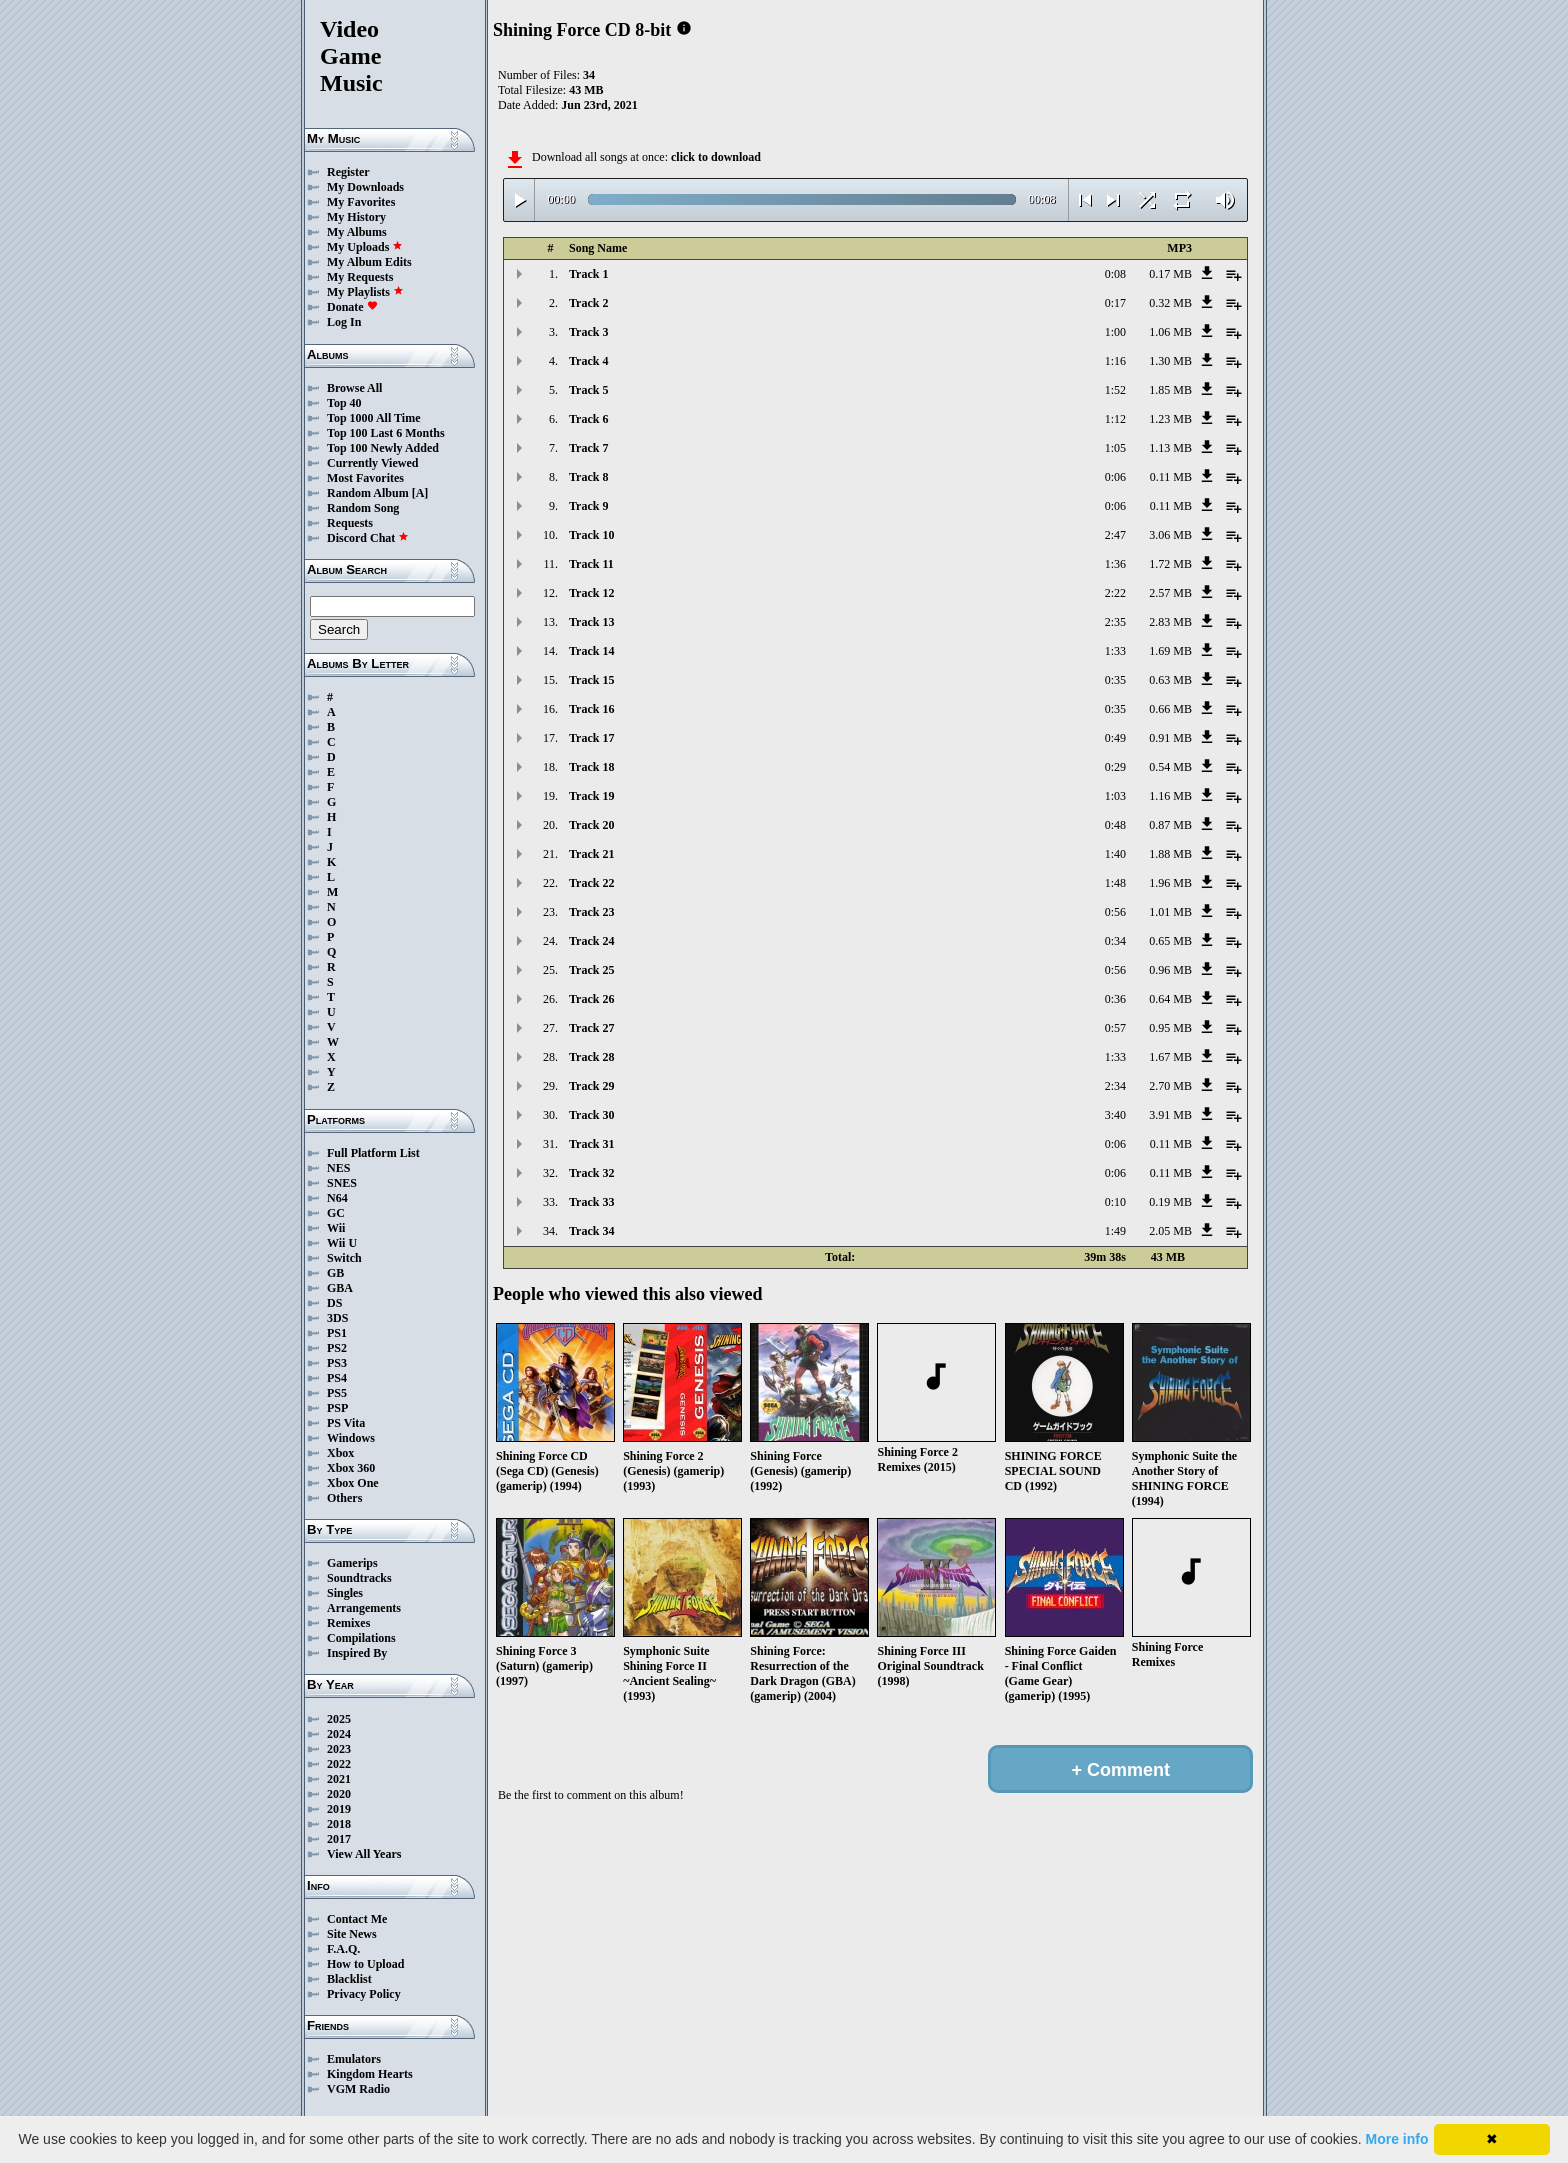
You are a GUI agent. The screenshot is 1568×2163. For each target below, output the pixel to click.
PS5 (337, 1393)
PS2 (337, 1348)
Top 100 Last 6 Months (386, 433)
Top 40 (344, 403)
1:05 (1115, 448)
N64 (337, 1198)
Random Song (363, 508)
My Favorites (361, 202)
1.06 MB (1170, 332)
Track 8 (588, 477)
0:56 (1115, 912)
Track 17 (591, 738)
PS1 (337, 1333)
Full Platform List (373, 1153)
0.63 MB (1170, 680)
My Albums (357, 232)
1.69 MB (1170, 651)
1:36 (1115, 564)
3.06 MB (1170, 535)
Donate (352, 307)
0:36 (1115, 999)
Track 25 (591, 970)
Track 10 (591, 535)
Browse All (354, 388)
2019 (339, 1809)
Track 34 (591, 1231)
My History (356, 217)
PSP (337, 1408)
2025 (339, 1719)
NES (338, 1168)
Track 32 (591, 1173)
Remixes (348, 1623)
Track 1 (588, 274)
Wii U (342, 1243)
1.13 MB (1170, 448)
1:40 (1115, 854)
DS (334, 1303)
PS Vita (346, 1423)
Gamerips (352, 1563)
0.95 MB (1170, 1028)
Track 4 (588, 361)
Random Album (368, 493)
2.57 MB (1170, 593)
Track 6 (588, 419)
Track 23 (591, 912)
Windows (351, 1438)
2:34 (1115, 1086)
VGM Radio (358, 2089)
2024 (339, 1734)
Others (344, 1498)
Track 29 (591, 1086)
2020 (339, 1794)
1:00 (1115, 332)
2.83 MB (1170, 622)
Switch (344, 1258)
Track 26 (591, 999)
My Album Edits (369, 262)
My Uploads (365, 247)
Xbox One (353, 1483)
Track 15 (591, 680)
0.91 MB (1170, 738)
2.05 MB (1170, 1231)
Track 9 (588, 506)
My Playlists (365, 292)
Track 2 (588, 303)
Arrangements (364, 1608)
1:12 (1115, 419)
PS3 (337, 1363)
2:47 (1115, 535)
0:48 (1115, 825)
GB (335, 1273)
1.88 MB (1170, 854)
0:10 (1115, 1202)
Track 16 (591, 709)
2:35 (1115, 622)
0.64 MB (1170, 999)
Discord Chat (368, 538)
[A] (420, 493)
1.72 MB (1170, 564)
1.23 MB (1170, 419)
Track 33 (591, 1202)
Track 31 (591, 1144)
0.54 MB (1170, 767)
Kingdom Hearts (370, 2074)
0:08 (1115, 274)
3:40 (1115, 1115)
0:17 (1115, 303)
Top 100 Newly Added (383, 448)
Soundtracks (359, 1578)
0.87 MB (1170, 825)
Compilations (361, 1638)
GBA (340, 1288)
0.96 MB (1170, 970)
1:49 (1115, 1231)
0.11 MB (1171, 477)
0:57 (1115, 1028)
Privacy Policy (364, 1994)
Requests (350, 523)
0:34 (1115, 941)
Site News (352, 1934)
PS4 (337, 1378)
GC (336, 1213)
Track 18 (591, 767)
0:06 (1115, 477)
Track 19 (591, 796)
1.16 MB (1170, 796)
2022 (339, 1764)
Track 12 (591, 593)
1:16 (1115, 361)
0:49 (1115, 738)
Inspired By (357, 1653)
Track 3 (588, 332)
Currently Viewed (372, 463)
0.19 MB (1170, 1202)
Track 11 (591, 564)
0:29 (1115, 767)
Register (348, 172)
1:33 (1115, 651)
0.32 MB (1170, 303)
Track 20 (591, 825)
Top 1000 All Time (373, 418)
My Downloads (365, 187)
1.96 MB (1170, 883)
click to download (716, 157)
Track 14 (591, 651)
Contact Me (357, 1919)
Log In (344, 322)
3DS (337, 1318)
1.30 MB (1170, 361)
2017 (339, 1839)
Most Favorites (365, 478)
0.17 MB (1170, 274)
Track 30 (591, 1115)
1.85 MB (1170, 390)
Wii (336, 1228)
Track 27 (591, 1028)
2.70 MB (1170, 1086)
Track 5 (588, 390)
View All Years (364, 1854)
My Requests (360, 277)
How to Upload (365, 1964)
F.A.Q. (343, 1949)
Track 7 (588, 448)
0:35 (1115, 680)
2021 (339, 1779)
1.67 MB (1170, 1057)
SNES (342, 1183)
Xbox (340, 1453)
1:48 (1115, 883)
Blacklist (349, 1979)
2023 (339, 1749)
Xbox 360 (351, 1468)
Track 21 (591, 854)
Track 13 (591, 622)
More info (1397, 2139)
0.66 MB (1170, 709)
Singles (345, 1593)
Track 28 (591, 1057)
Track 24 (591, 941)
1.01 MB (1170, 912)
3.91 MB (1170, 1115)
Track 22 (591, 883)
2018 (339, 1824)
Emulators (354, 2059)
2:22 (1115, 593)
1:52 (1115, 390)
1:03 (1115, 796)
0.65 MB (1170, 941)
